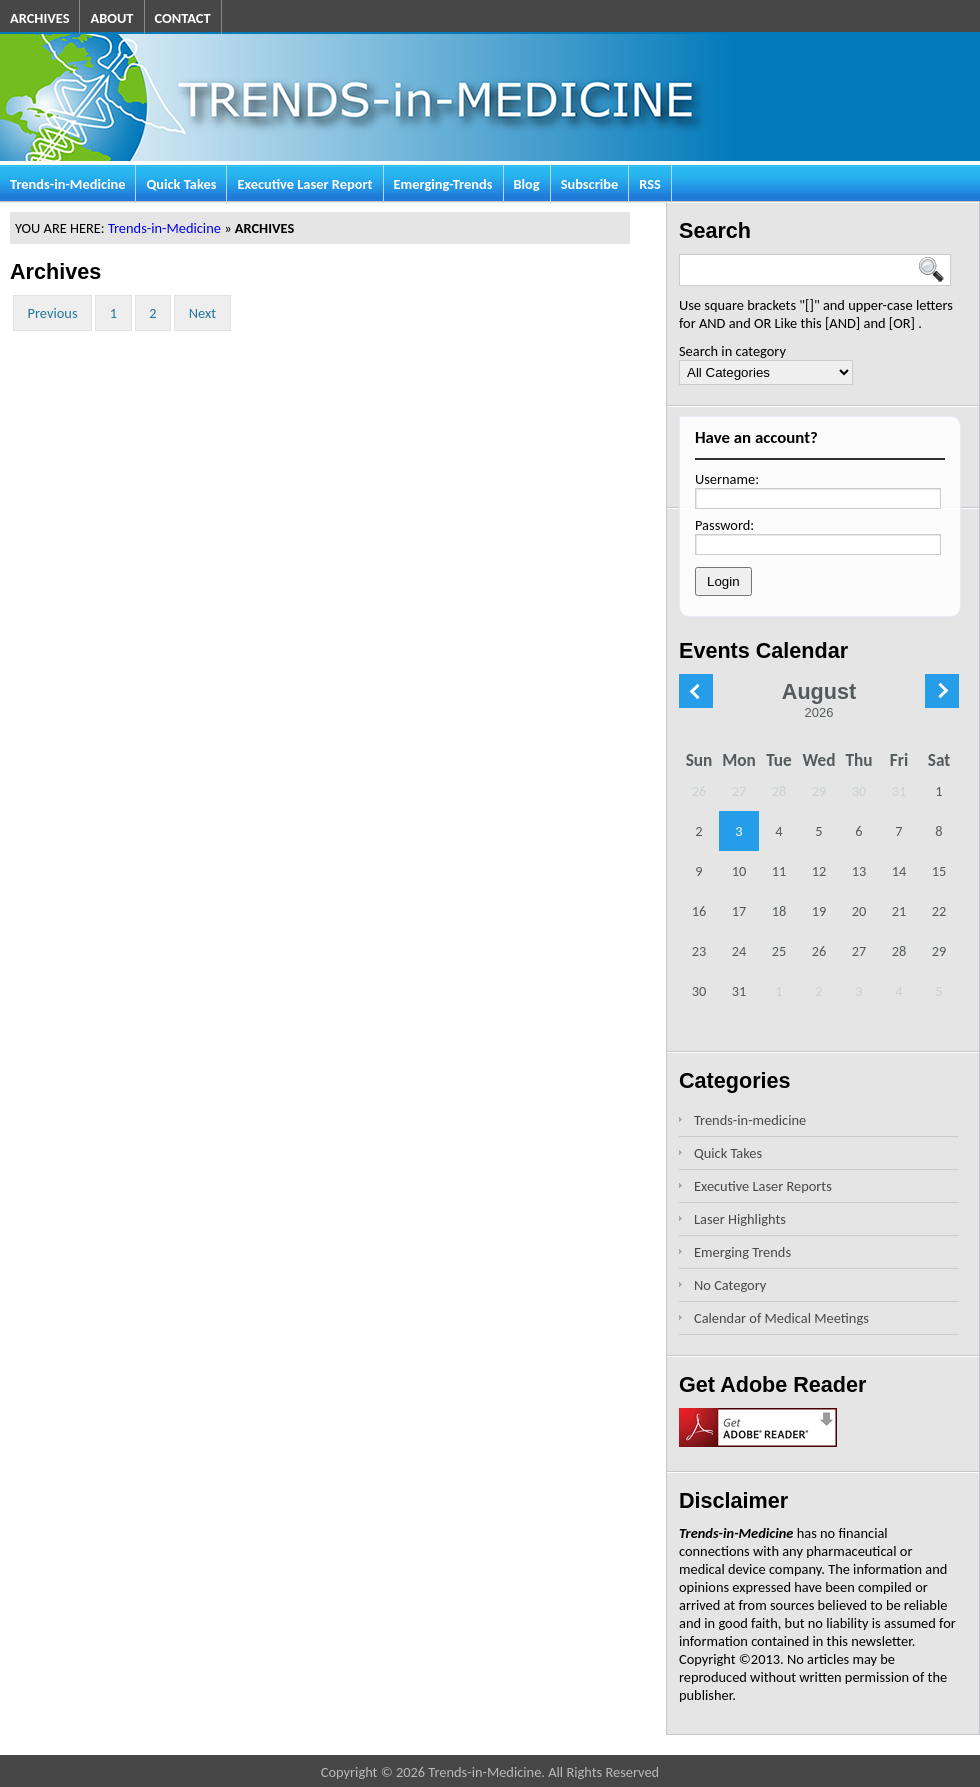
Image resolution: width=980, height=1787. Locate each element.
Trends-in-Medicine (67, 184)
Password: (724, 525)
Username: (727, 479)
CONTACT (183, 18)
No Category (730, 1285)
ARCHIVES (39, 18)
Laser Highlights (740, 1219)
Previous (53, 313)
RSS (650, 184)
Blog (527, 184)
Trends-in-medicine (750, 1120)
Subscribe (590, 184)
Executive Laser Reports (763, 1186)
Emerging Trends (742, 1252)
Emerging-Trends (443, 184)
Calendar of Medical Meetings (781, 1318)
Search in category (732, 351)
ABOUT (111, 18)
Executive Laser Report (304, 184)
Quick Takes (181, 184)
